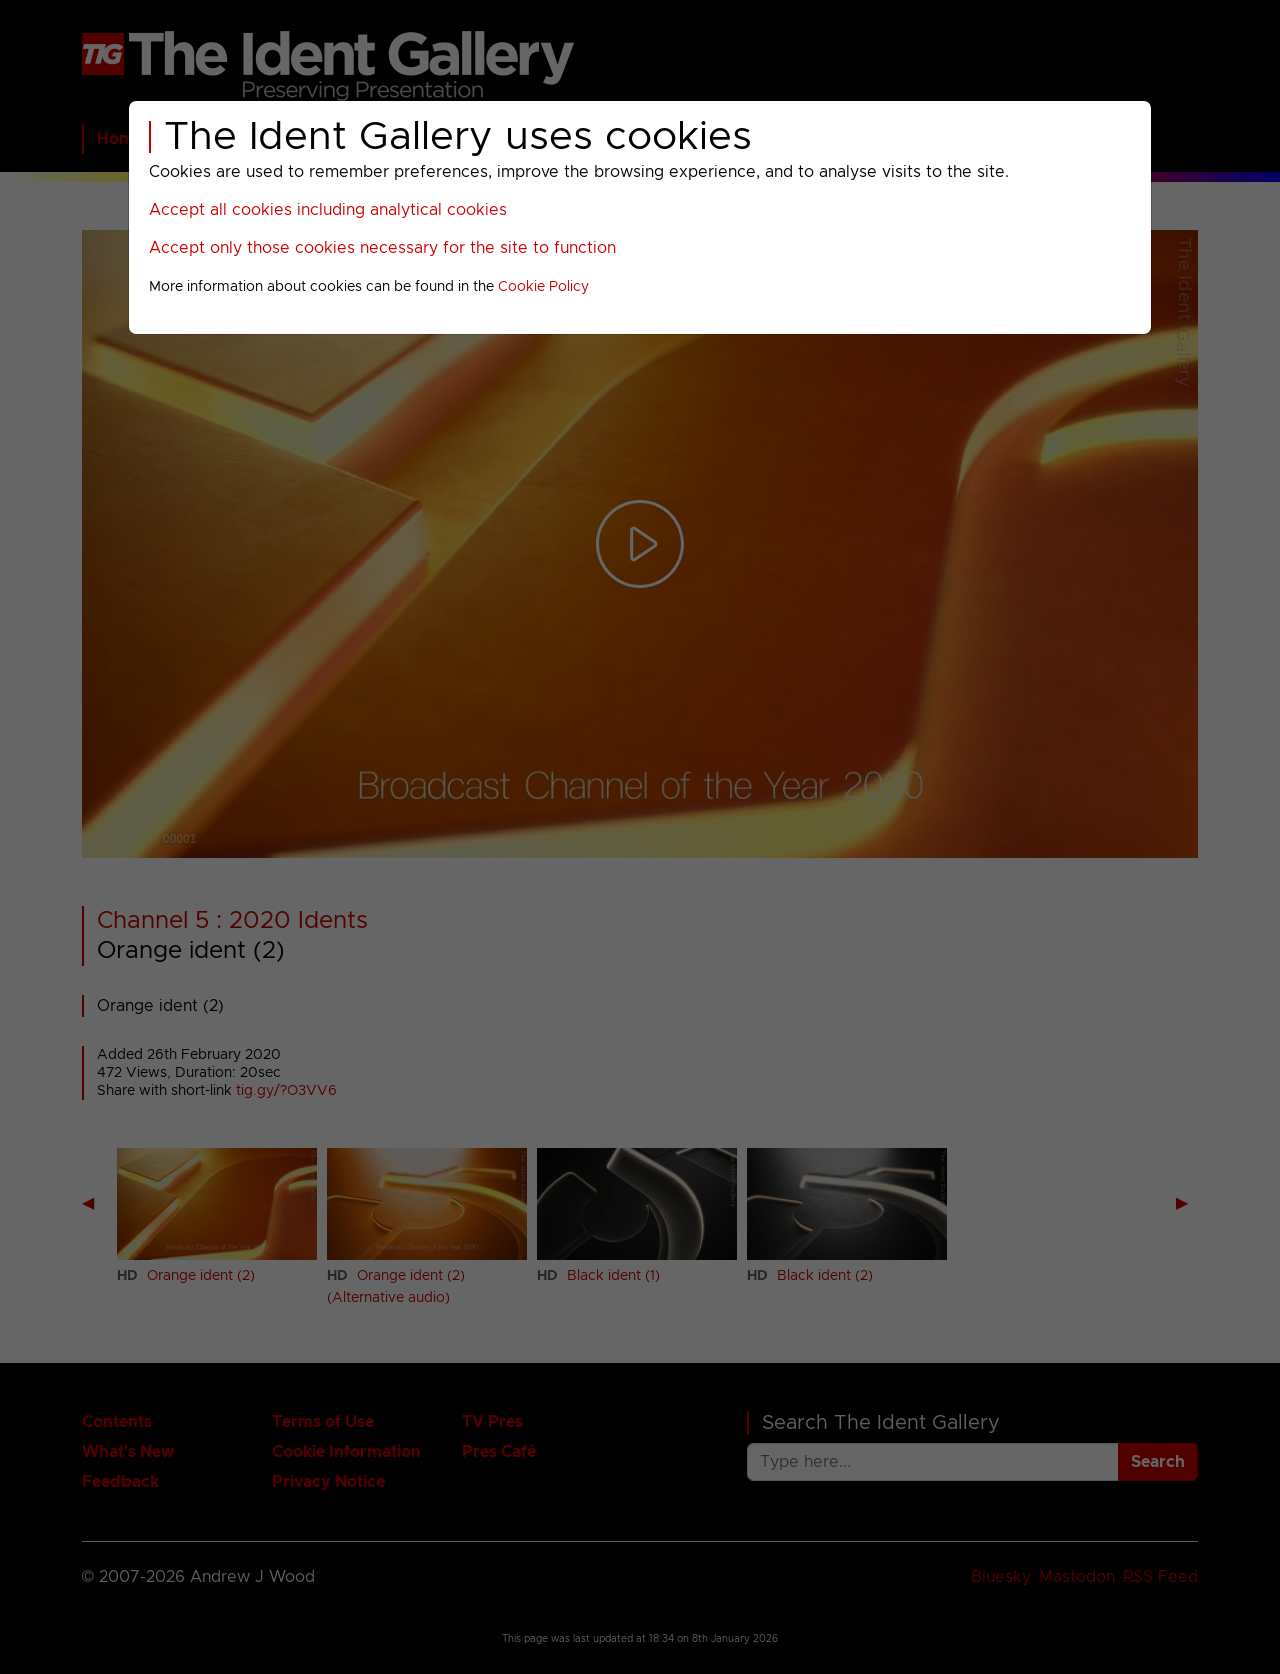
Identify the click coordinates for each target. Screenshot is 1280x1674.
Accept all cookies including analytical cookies (328, 210)
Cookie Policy (543, 287)
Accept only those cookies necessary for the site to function (382, 248)
